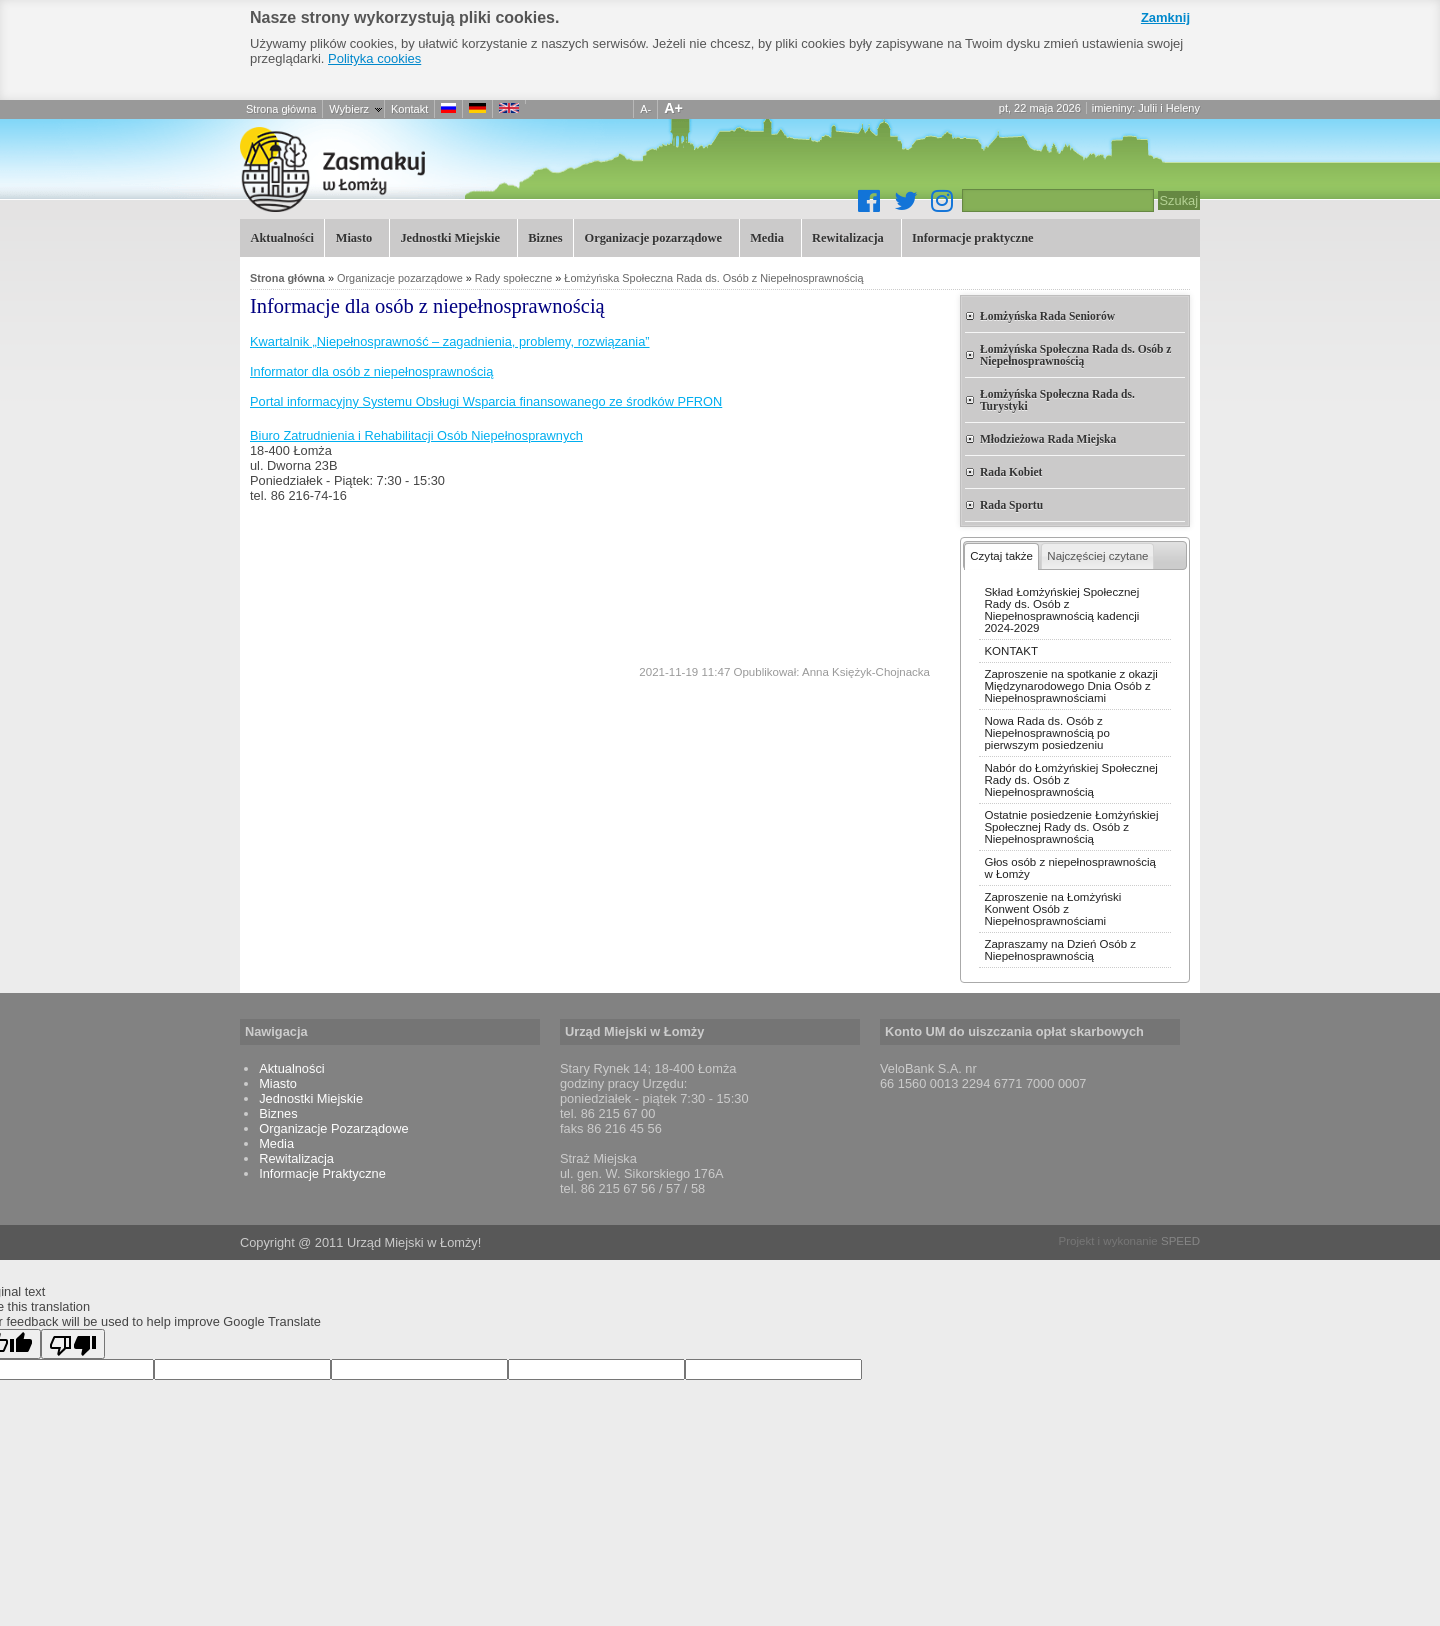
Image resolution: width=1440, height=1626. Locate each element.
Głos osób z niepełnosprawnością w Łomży (1070, 868)
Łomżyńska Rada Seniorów (1047, 316)
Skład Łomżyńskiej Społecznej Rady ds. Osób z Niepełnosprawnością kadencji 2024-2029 (1061, 610)
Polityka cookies (374, 58)
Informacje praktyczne (971, 236)
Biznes (545, 238)
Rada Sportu (1011, 505)
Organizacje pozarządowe (651, 236)
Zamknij (1165, 17)
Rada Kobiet (1011, 472)
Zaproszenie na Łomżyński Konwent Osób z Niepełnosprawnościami (1052, 909)
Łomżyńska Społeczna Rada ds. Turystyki (1057, 400)
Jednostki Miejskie (448, 236)
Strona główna (281, 109)
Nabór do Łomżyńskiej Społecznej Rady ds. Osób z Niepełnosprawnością (1070, 780)
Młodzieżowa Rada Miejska (1048, 439)
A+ (673, 108)
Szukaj (1179, 200)
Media (765, 236)
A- (645, 109)
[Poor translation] (73, 1344)
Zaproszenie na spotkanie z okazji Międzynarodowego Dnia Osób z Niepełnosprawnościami (1070, 686)
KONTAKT (1011, 651)
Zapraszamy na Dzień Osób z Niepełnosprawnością (1060, 950)
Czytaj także (1001, 556)
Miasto (351, 236)
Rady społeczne (513, 278)
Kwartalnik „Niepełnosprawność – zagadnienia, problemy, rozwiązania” (450, 341)
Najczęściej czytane (1097, 556)
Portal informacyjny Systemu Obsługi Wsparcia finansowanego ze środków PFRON (486, 401)
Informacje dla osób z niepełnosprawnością (440, 169)
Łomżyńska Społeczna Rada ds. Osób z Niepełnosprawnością (713, 278)
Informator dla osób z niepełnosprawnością (371, 371)
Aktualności (281, 238)
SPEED (1180, 1241)
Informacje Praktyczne (322, 1173)
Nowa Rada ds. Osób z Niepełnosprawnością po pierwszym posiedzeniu (1046, 733)
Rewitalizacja (846, 236)
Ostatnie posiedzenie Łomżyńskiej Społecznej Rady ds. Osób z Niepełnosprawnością (1071, 827)
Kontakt (409, 109)
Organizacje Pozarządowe (333, 1128)
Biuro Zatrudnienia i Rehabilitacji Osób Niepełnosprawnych (416, 435)
